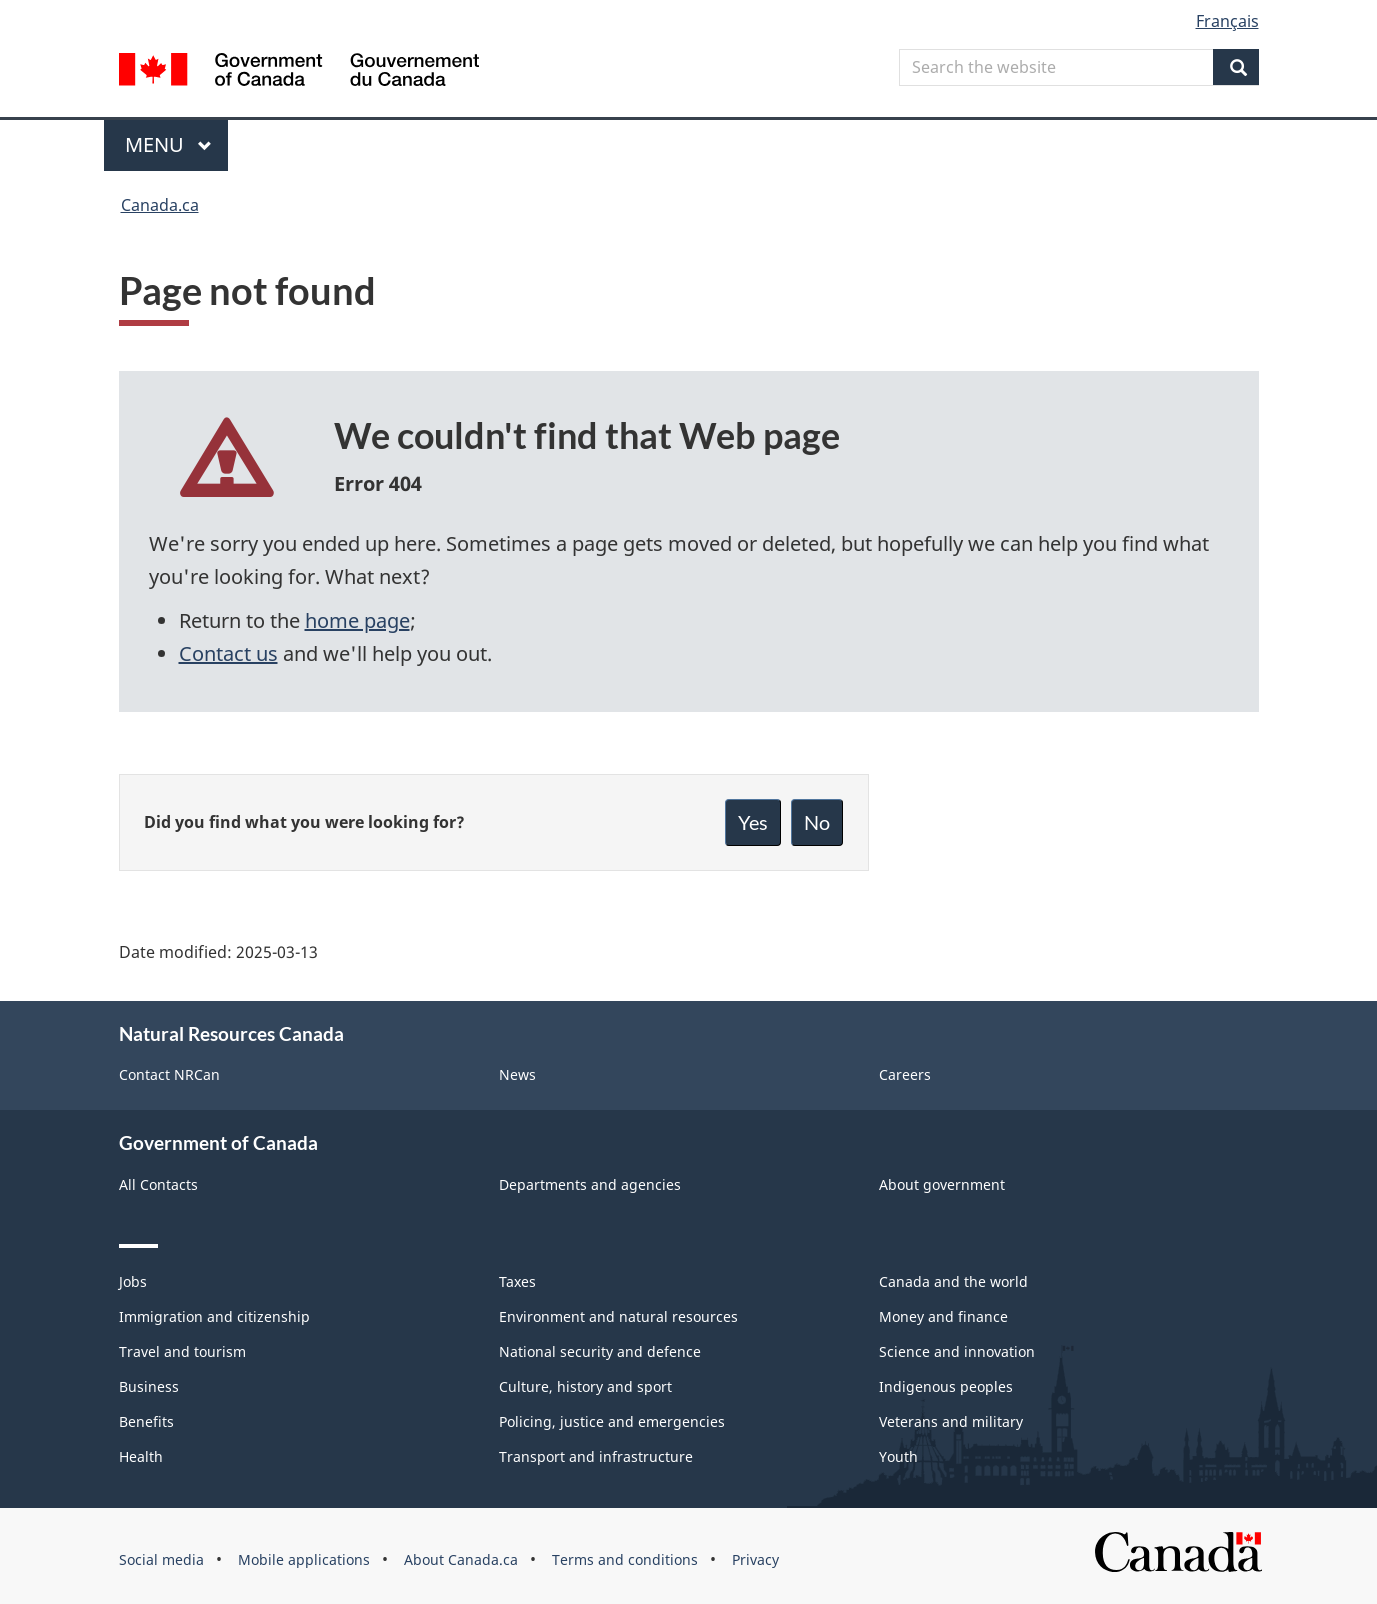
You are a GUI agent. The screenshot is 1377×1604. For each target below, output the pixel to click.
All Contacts (158, 1184)
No (817, 822)
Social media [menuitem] (161, 1559)
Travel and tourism (182, 1351)
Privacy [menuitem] (755, 1559)
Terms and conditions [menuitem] (625, 1559)
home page (357, 620)
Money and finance (943, 1316)
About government (942, 1184)
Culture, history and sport (585, 1386)
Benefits (146, 1421)
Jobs (133, 1281)
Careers (905, 1074)
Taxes (517, 1281)
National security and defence (600, 1351)
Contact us (228, 653)
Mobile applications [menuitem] (304, 1559)
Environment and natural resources (618, 1316)
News (517, 1074)
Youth (898, 1456)
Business (149, 1386)
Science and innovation (957, 1351)
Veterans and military (951, 1421)
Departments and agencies (590, 1184)
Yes (753, 822)
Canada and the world (953, 1281)
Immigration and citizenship (214, 1316)
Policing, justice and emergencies (612, 1421)
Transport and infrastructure (596, 1456)
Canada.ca (160, 205)
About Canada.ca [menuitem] (461, 1559)
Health (141, 1456)
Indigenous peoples (946, 1386)
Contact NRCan (169, 1074)
